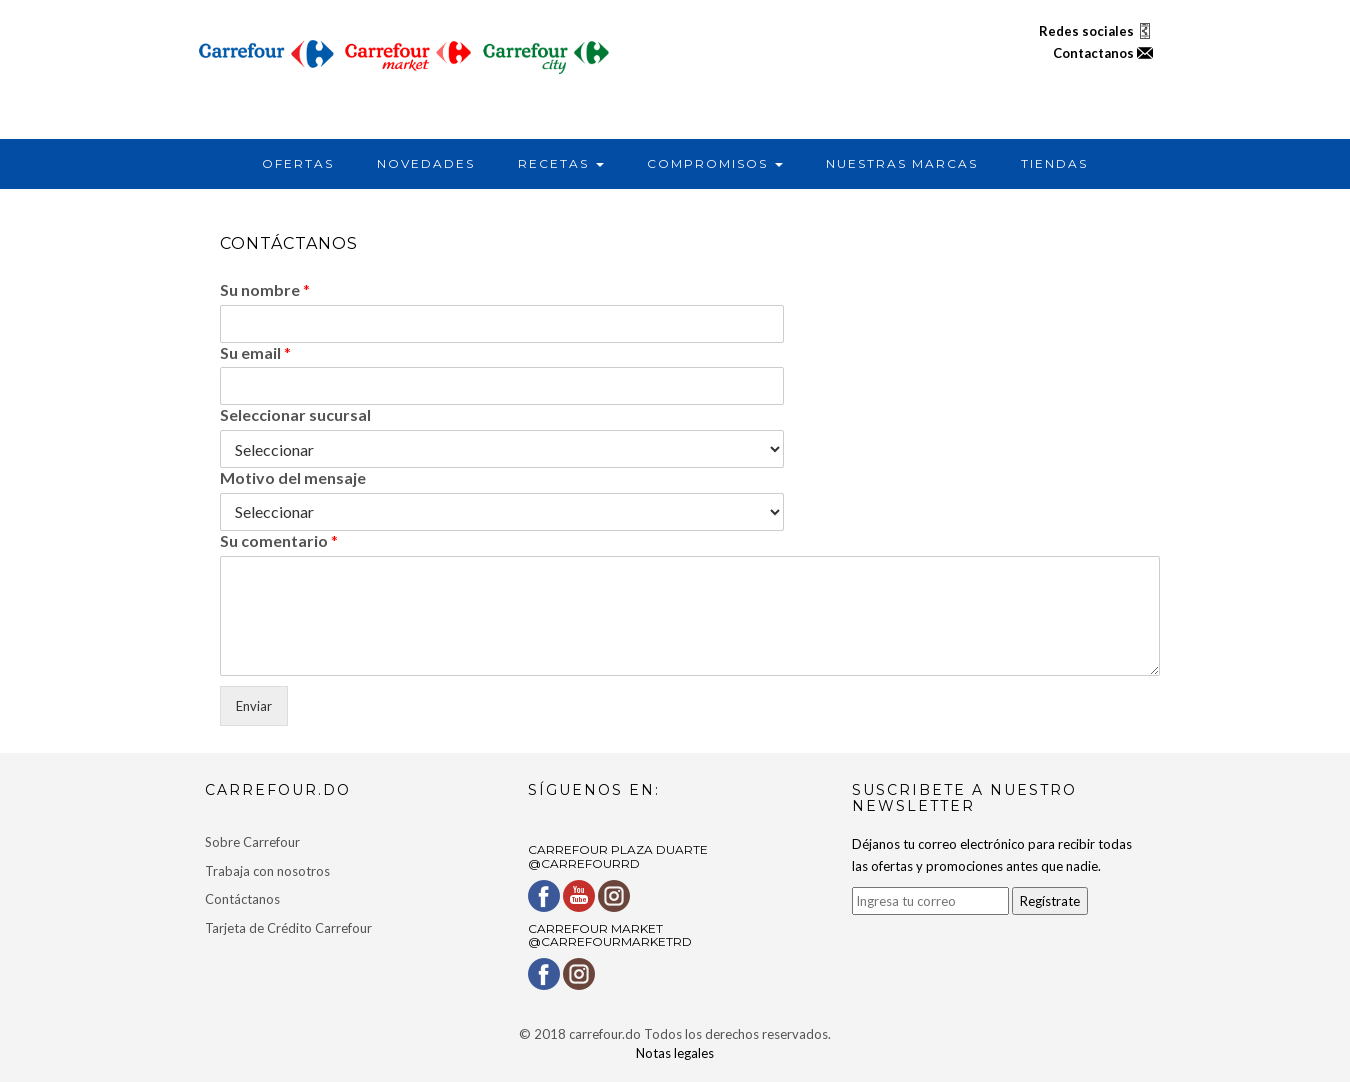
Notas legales (675, 1053)
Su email (255, 352)
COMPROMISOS (715, 163)
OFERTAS (298, 163)
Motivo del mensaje (293, 477)
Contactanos (1103, 53)
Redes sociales (1096, 31)
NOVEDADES (426, 163)
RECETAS (561, 163)
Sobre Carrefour (252, 842)
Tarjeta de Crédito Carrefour (288, 928)
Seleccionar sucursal (295, 414)
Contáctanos (242, 899)
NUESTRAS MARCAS (902, 163)
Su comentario (279, 540)
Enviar (254, 706)
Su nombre (265, 289)
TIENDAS (1054, 163)
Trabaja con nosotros (267, 871)
